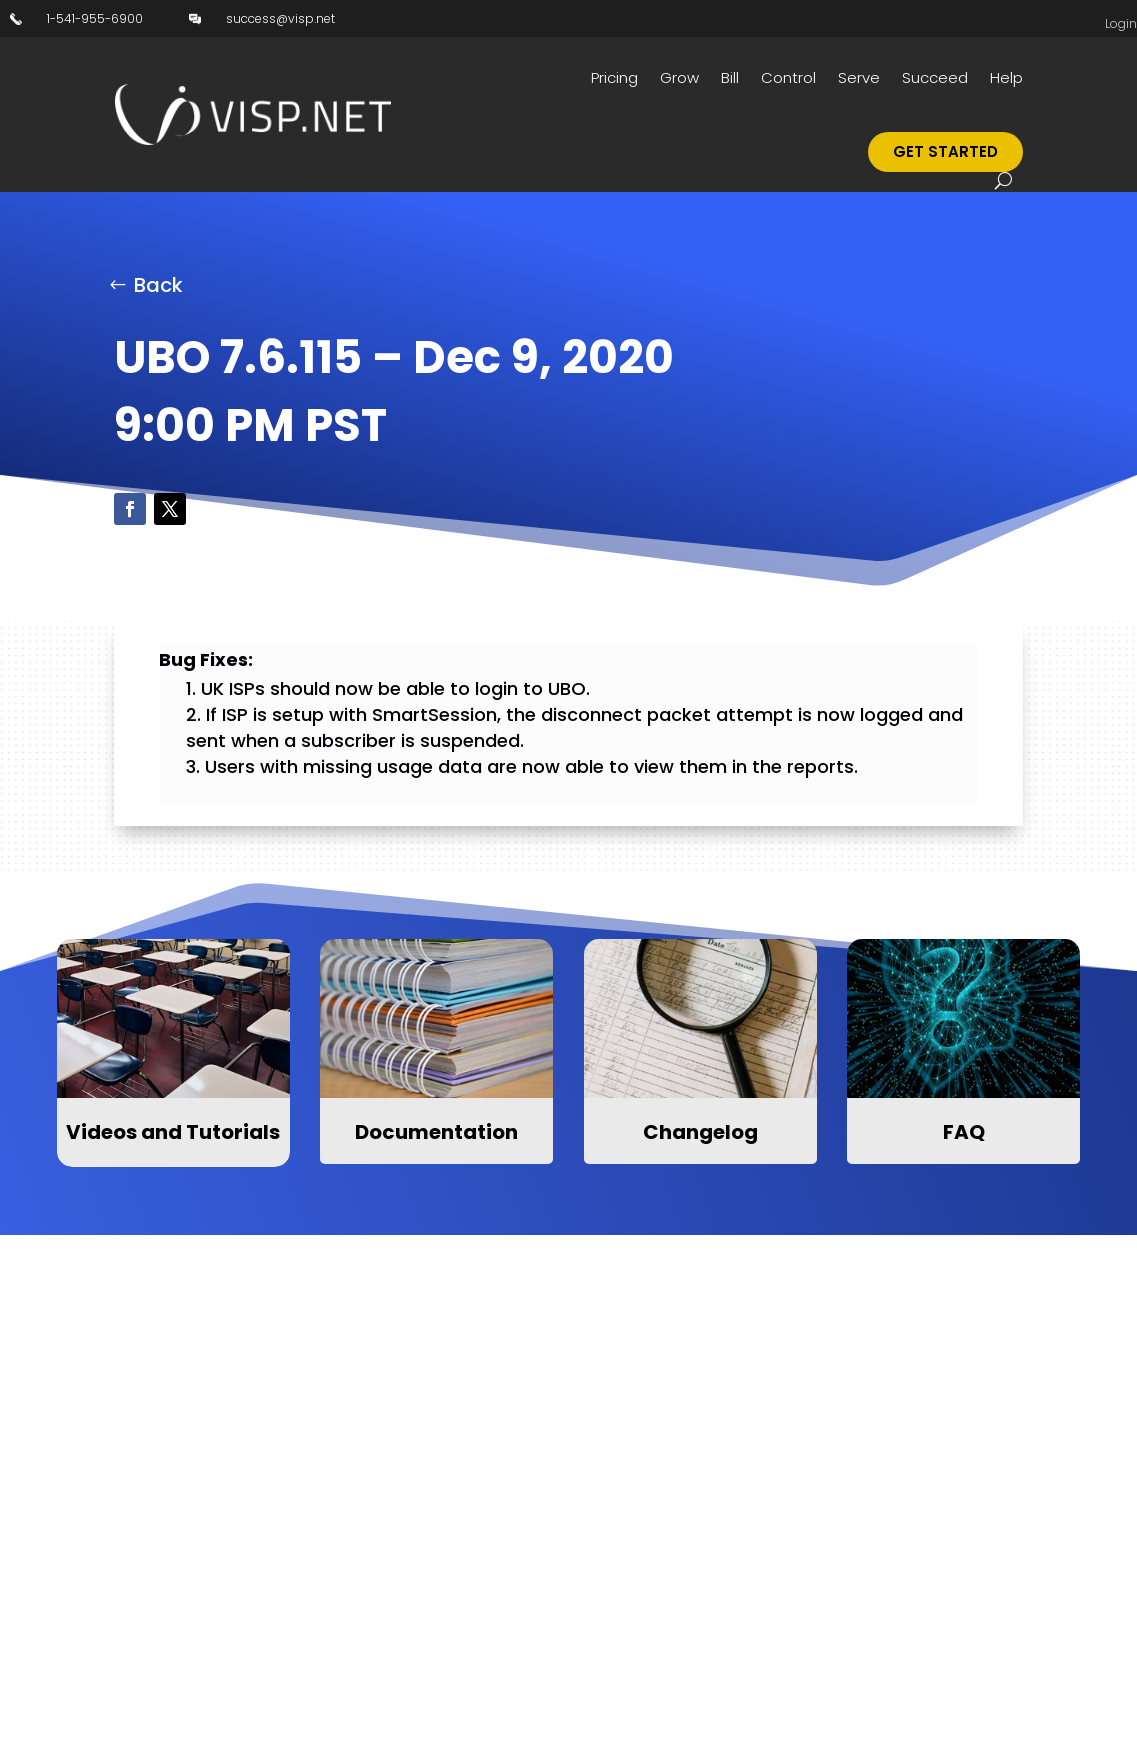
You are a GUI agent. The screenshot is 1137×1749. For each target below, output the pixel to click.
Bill (730, 77)
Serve (859, 77)
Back (158, 285)
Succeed (935, 77)
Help (1006, 77)
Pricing (614, 77)
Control (788, 77)
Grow (679, 77)
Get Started (945, 151)
